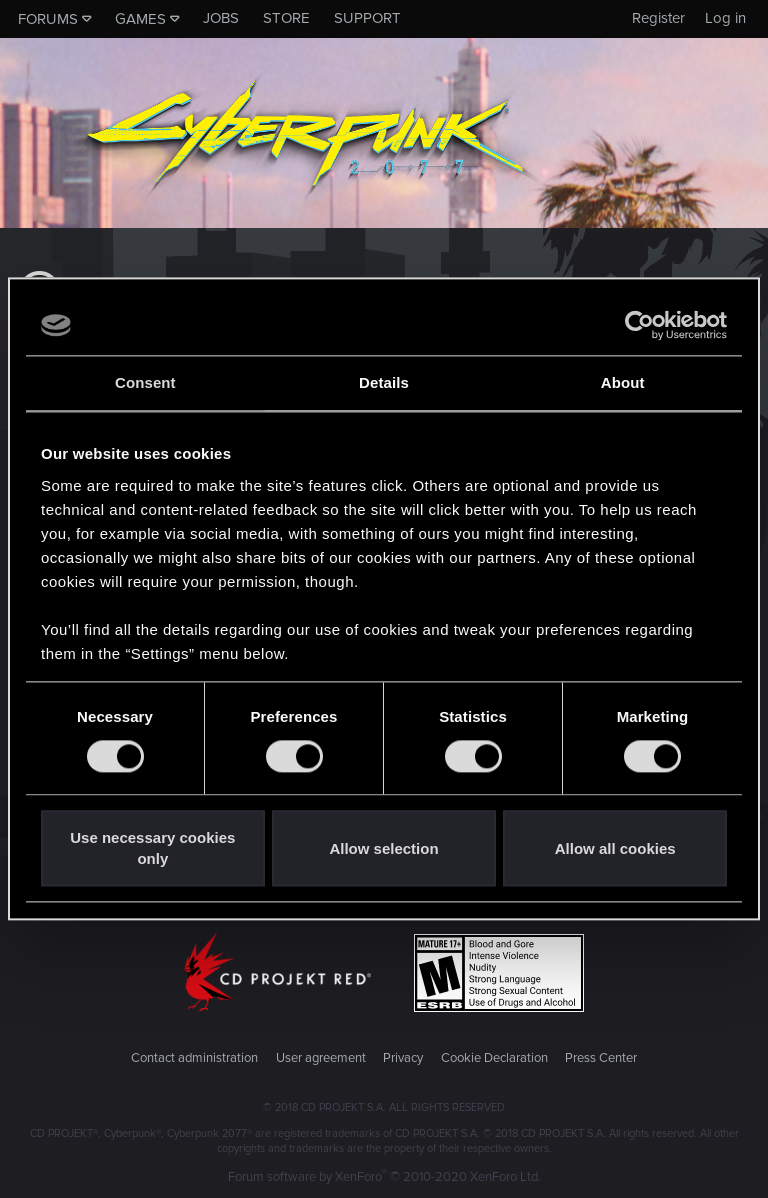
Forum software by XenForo (384, 1177)
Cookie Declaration (494, 1058)
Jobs (221, 18)
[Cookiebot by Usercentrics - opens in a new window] (639, 325)
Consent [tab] (145, 382)
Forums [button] (48, 19)
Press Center (601, 1058)
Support (367, 18)
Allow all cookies (615, 848)
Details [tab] (384, 382)
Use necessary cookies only (152, 849)
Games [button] (140, 19)
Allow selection (383, 848)
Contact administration (194, 1058)
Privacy (403, 1058)
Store (286, 18)
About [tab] (623, 382)
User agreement (321, 1058)
